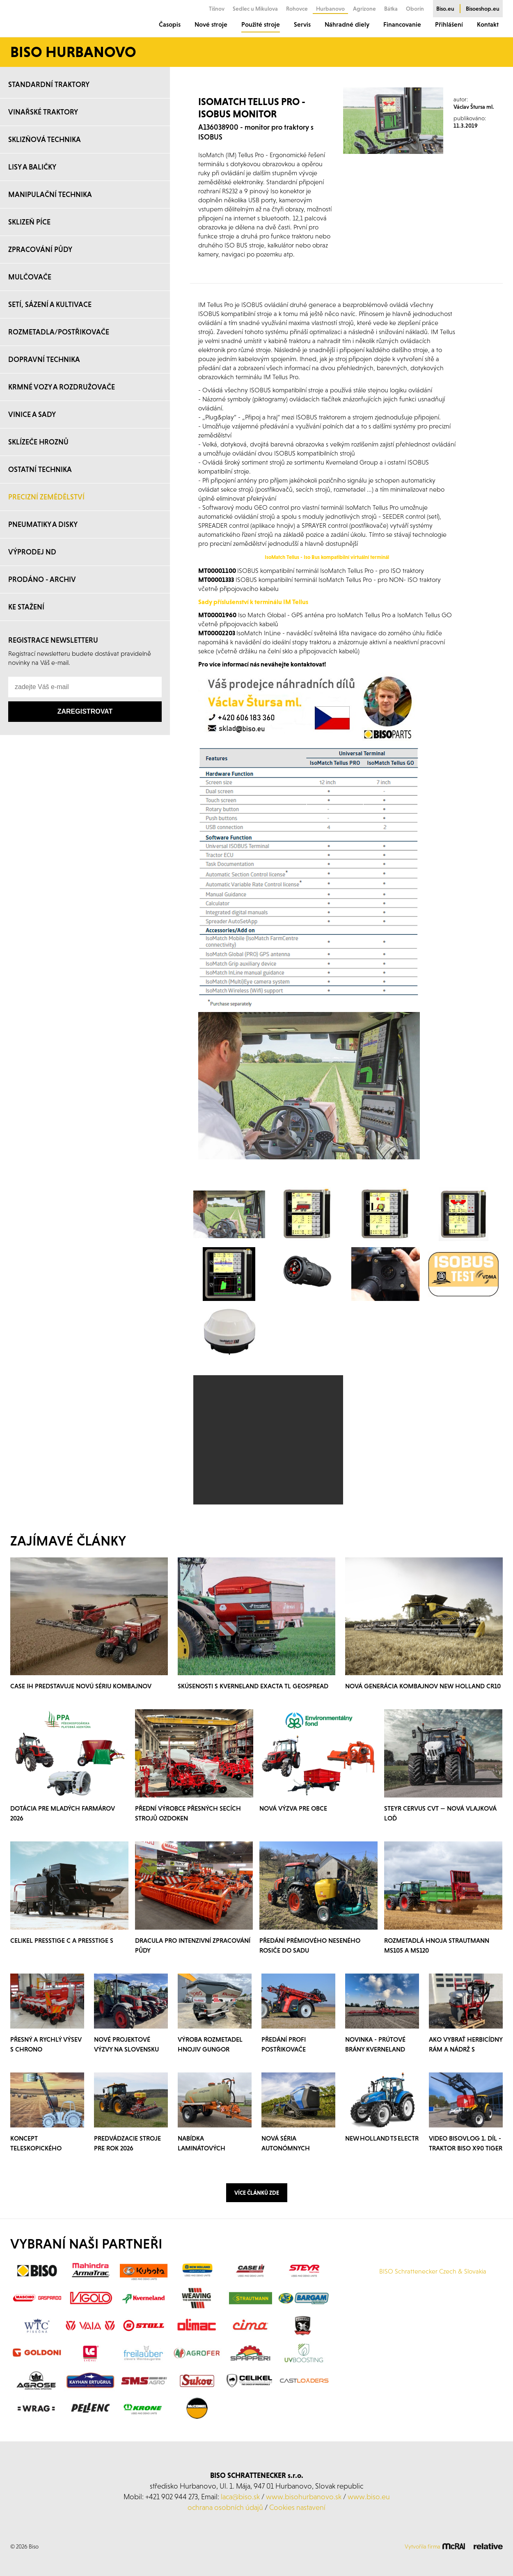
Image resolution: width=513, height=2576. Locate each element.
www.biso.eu (369, 2496)
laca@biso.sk (240, 2496)
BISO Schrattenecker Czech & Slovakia (432, 2271)
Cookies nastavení (297, 2507)
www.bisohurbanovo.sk (303, 2496)
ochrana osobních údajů (225, 2507)
